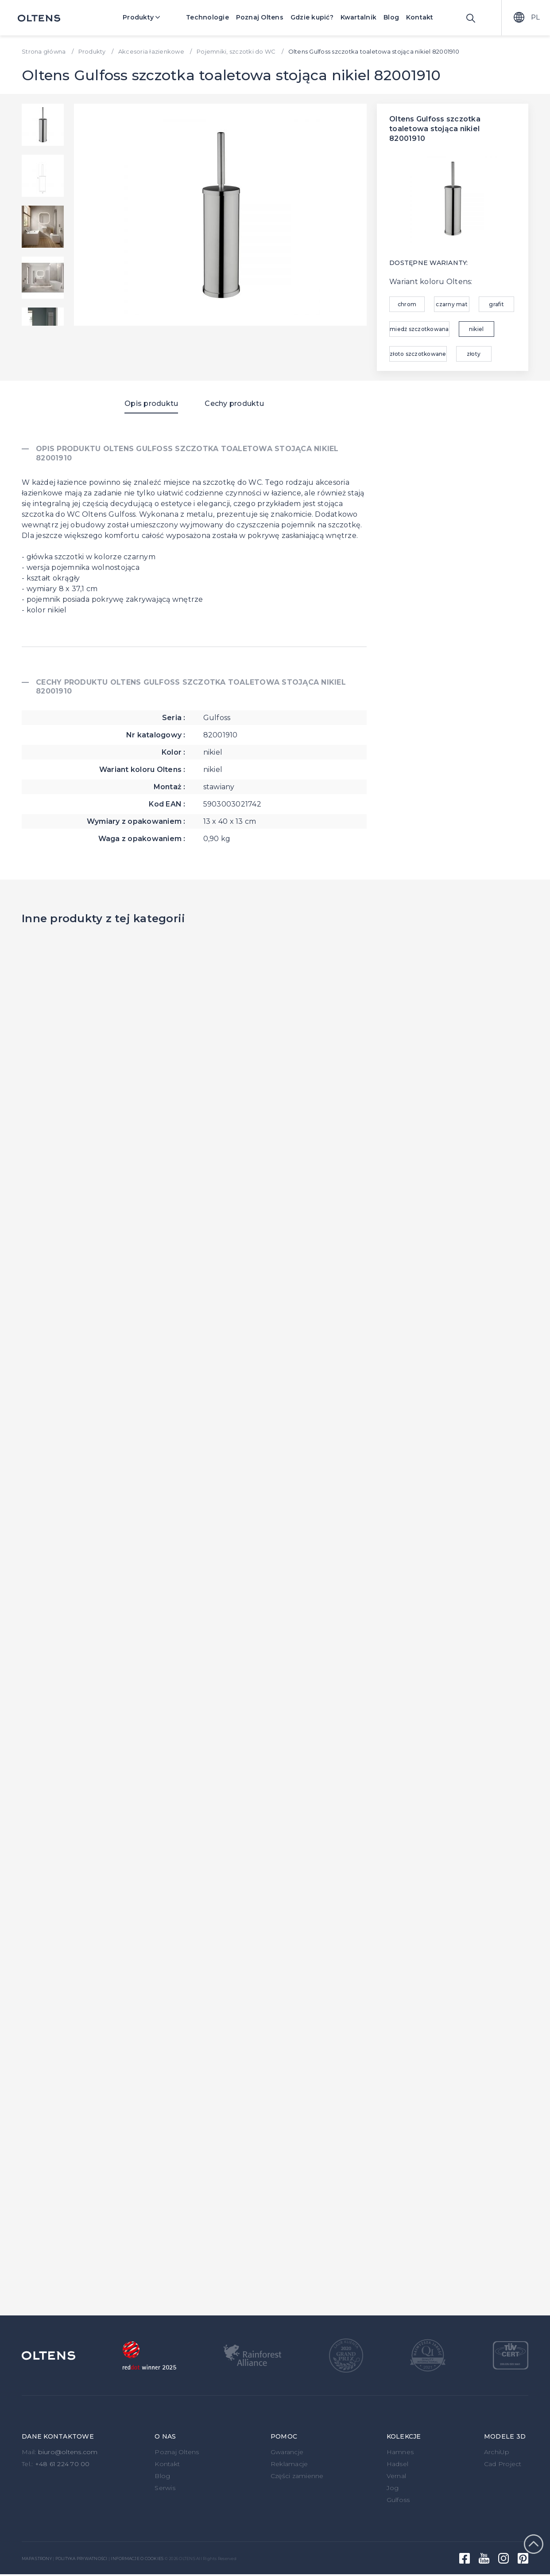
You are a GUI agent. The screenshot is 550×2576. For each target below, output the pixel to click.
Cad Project (503, 2464)
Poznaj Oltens (259, 17)
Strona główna (44, 51)
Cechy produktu (234, 403)
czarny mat (452, 304)
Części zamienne (297, 2476)
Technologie (207, 17)
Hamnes (400, 2452)
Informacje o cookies (137, 2558)
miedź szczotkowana (419, 329)
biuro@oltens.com (68, 2452)
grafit (496, 304)
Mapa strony (37, 2558)
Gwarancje (287, 2452)
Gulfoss (398, 2500)
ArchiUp (497, 2452)
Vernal (397, 2476)
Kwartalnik (359, 17)
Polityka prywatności (81, 2558)
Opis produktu (151, 403)
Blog (391, 17)
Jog (393, 2488)
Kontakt (420, 17)
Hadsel (398, 2464)
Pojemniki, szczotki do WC (236, 51)
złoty (473, 354)
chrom (407, 304)
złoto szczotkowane (418, 354)
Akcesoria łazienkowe (151, 51)
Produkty (148, 17)
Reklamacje (289, 2464)
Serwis (165, 2488)
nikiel (476, 329)
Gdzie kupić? (311, 17)
